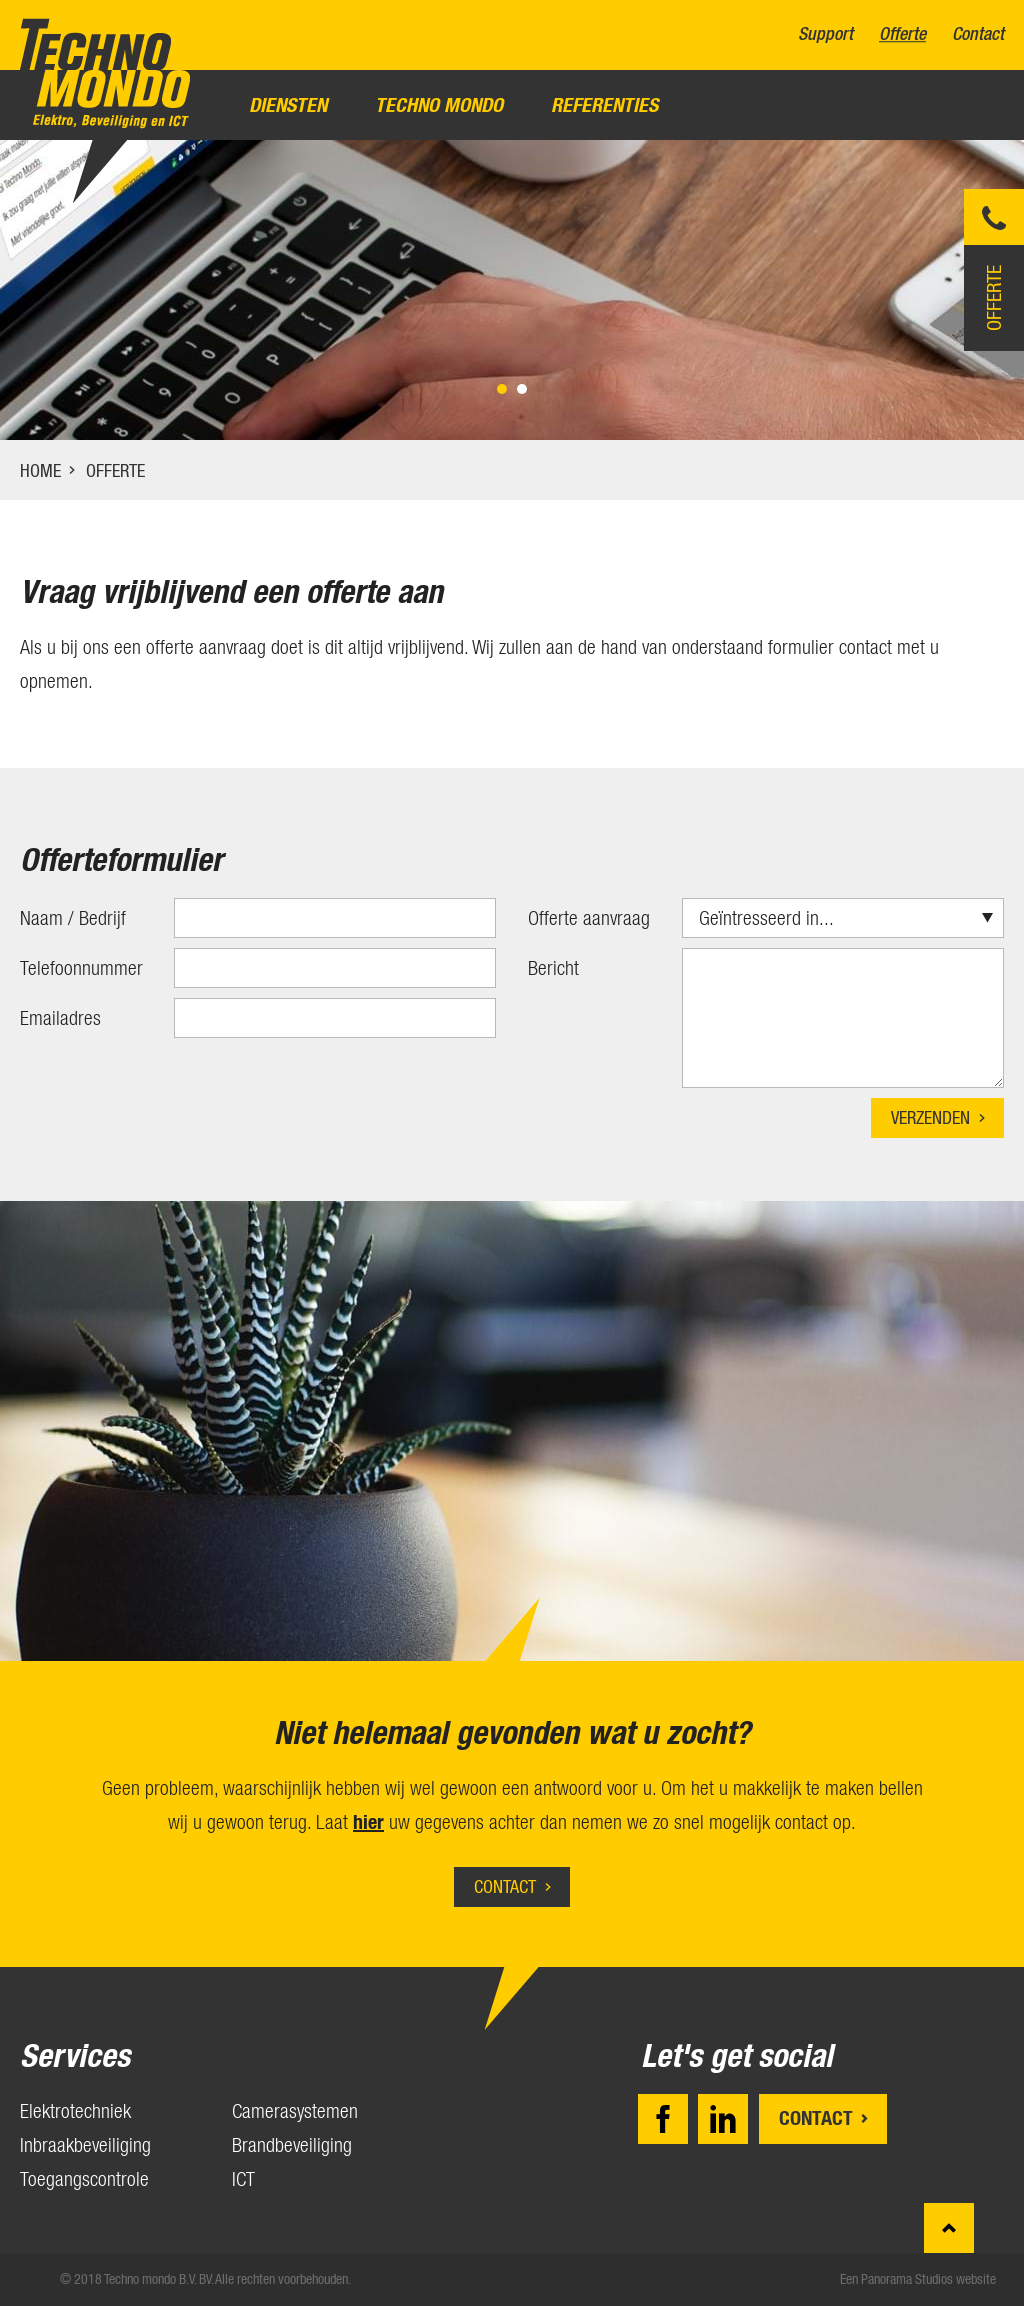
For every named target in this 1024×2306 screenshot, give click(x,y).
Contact (978, 34)
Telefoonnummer (81, 967)
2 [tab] (522, 389)
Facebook (663, 2119)
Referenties (604, 105)
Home (40, 470)
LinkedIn (723, 2119)
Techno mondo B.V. (105, 73)
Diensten (288, 105)
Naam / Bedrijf (73, 917)
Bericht (553, 967)
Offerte (902, 34)
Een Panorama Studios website (918, 2279)
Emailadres (60, 1017)
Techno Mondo (439, 105)
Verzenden (930, 1117)
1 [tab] (502, 389)
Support (825, 34)
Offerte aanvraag (589, 917)
